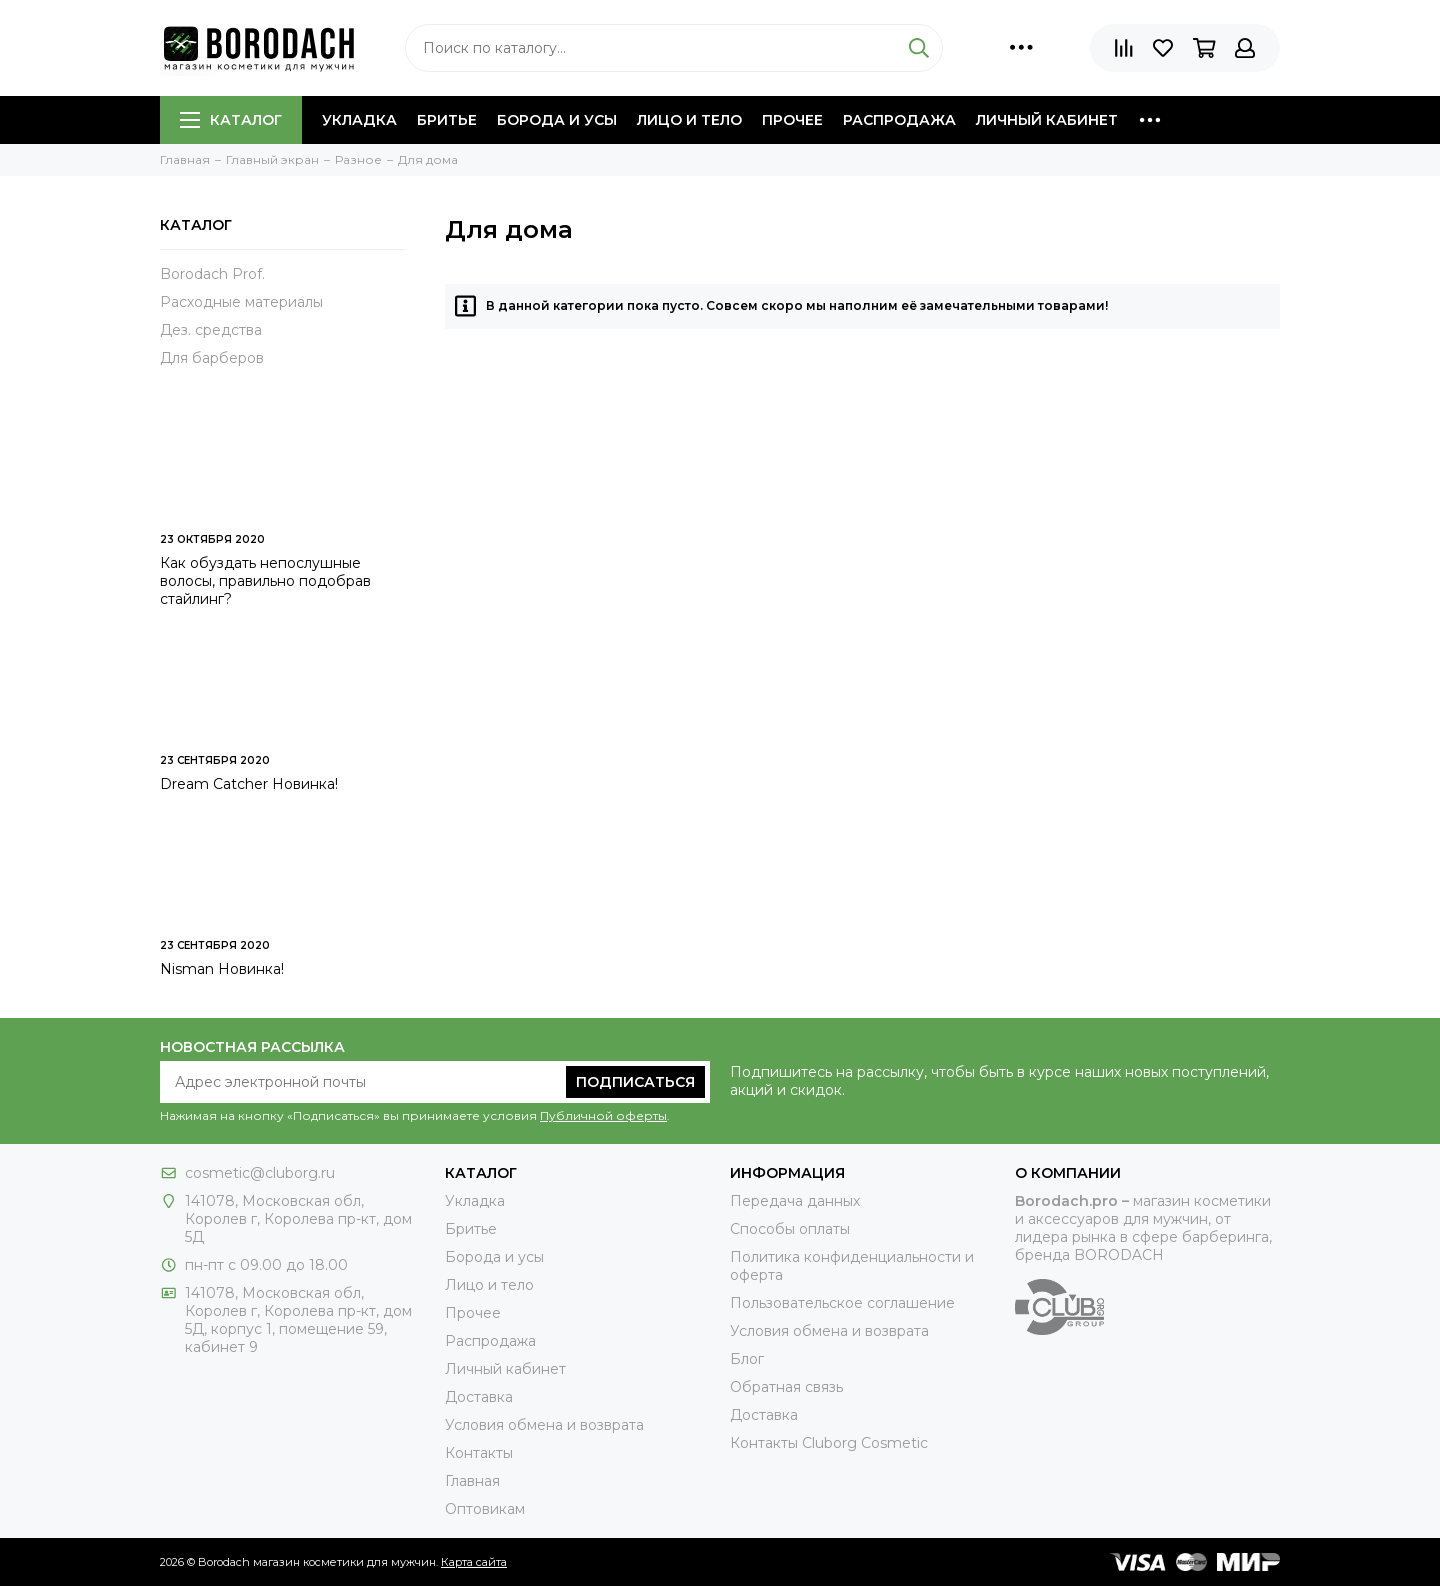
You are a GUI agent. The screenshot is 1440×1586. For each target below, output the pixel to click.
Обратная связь (786, 1387)
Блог (747, 1359)
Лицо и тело (689, 120)
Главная (472, 1481)
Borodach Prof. (212, 274)
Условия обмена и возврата (544, 1425)
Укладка (359, 120)
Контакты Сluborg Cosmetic (829, 1443)
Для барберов (212, 358)
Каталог (231, 120)
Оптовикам (485, 1509)
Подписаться (635, 1082)
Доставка (479, 1397)
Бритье (447, 120)
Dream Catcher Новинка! (249, 784)
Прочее (792, 120)
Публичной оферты (603, 1115)
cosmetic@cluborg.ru (260, 1173)
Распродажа (899, 120)
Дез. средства (211, 330)
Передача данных (795, 1201)
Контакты (479, 1453)
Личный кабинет (1047, 120)
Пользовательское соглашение (842, 1303)
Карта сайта (474, 1562)
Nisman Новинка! (222, 969)
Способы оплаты (790, 1229)
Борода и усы (557, 120)
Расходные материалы (241, 302)
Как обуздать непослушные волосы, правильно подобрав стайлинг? (265, 581)
